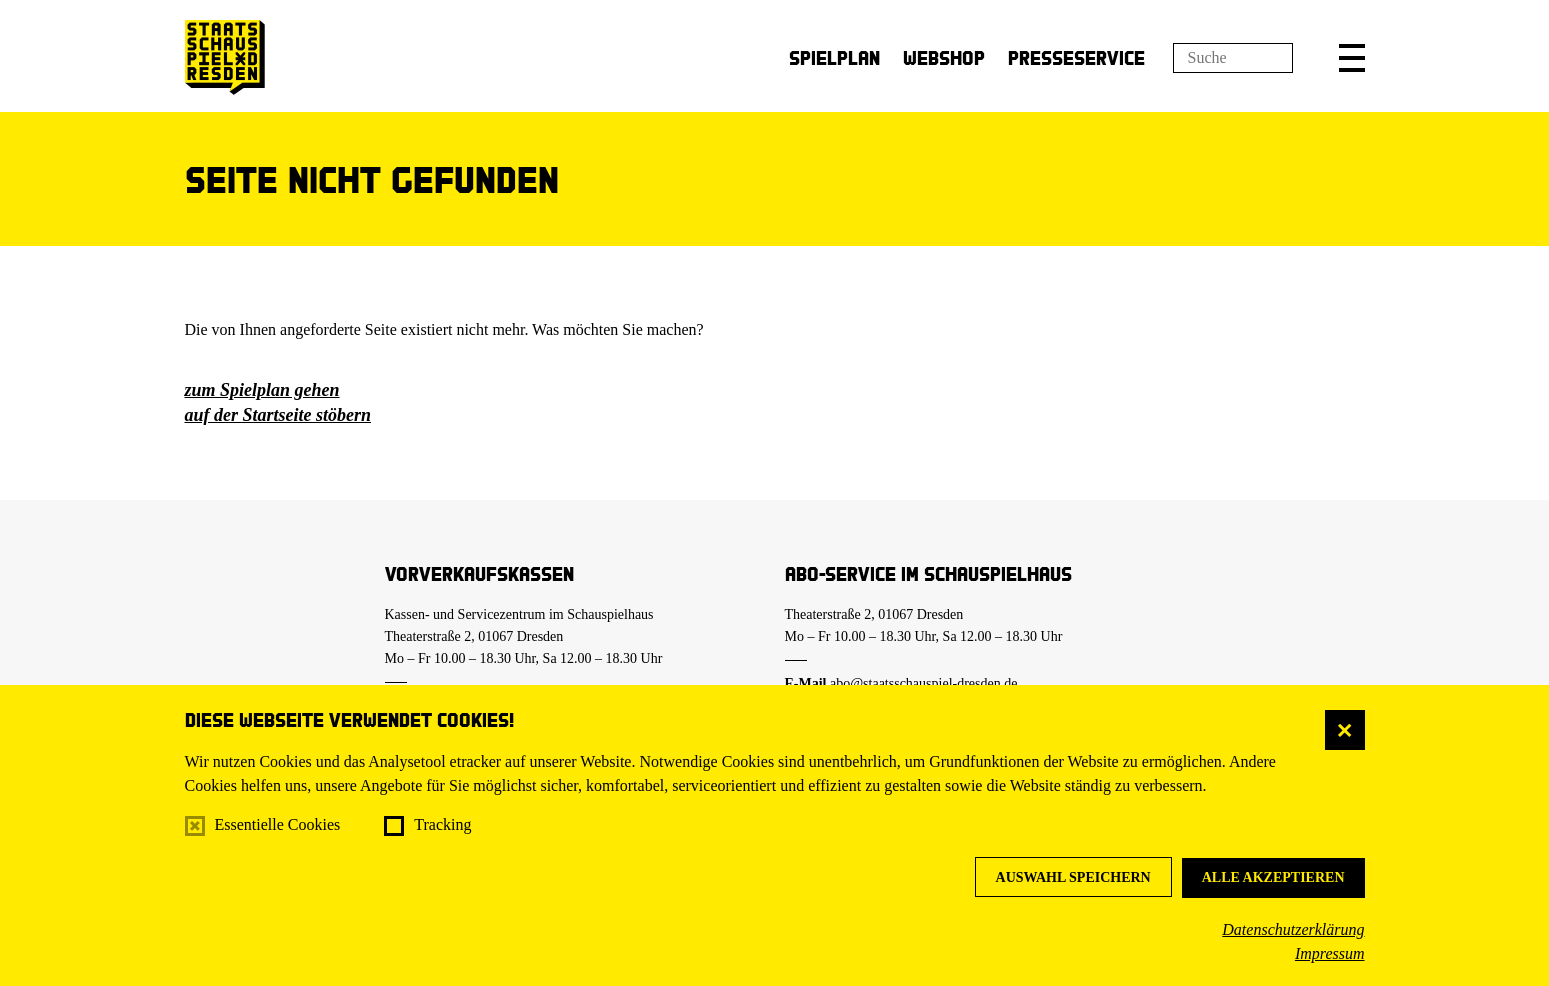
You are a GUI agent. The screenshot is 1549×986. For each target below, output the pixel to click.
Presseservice (1076, 57)
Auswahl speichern (1073, 877)
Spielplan (834, 57)
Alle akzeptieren (1273, 877)
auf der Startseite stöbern (278, 415)
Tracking (442, 824)
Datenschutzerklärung (1293, 929)
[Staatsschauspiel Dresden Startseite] (225, 57)
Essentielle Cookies (278, 824)
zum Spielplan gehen (262, 390)
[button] (1352, 58)
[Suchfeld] (1233, 58)
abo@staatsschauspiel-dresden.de (923, 683)
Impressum (1330, 953)
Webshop (944, 57)
